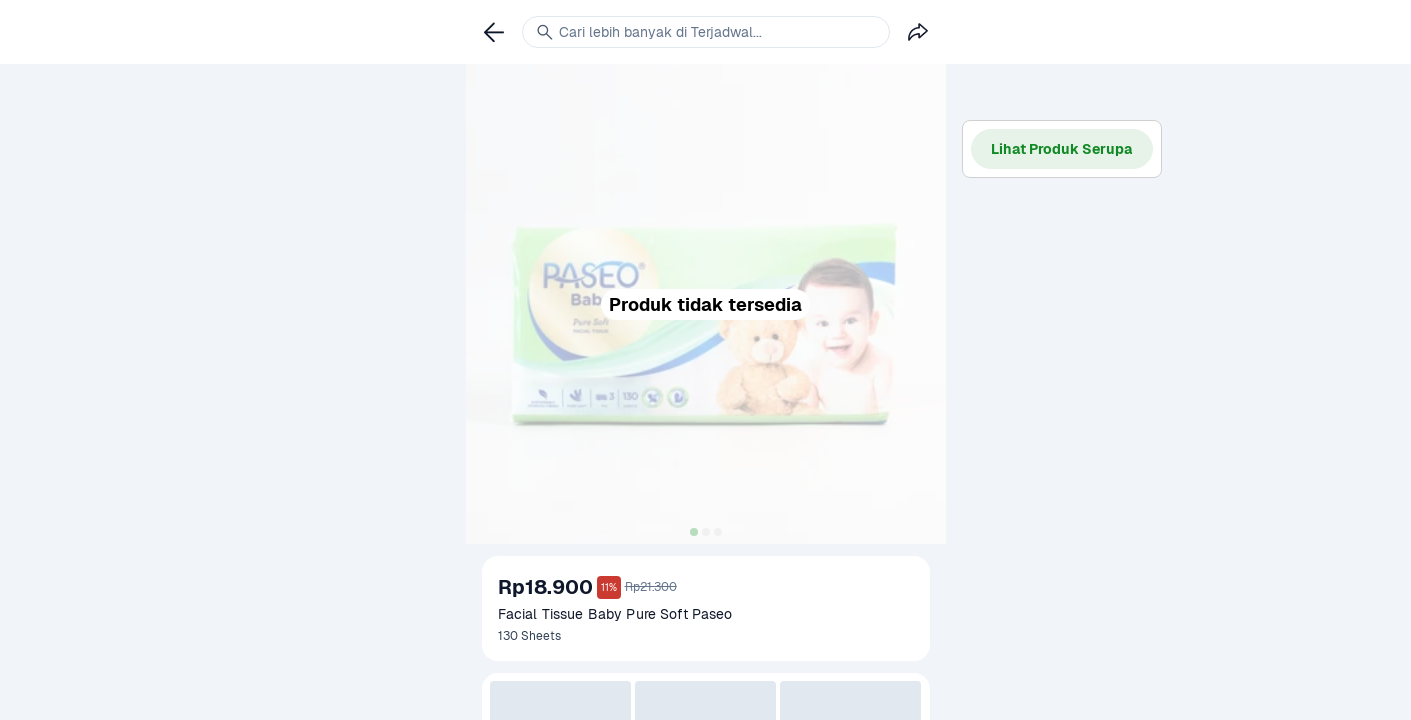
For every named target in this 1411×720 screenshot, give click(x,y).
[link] (494, 32)
